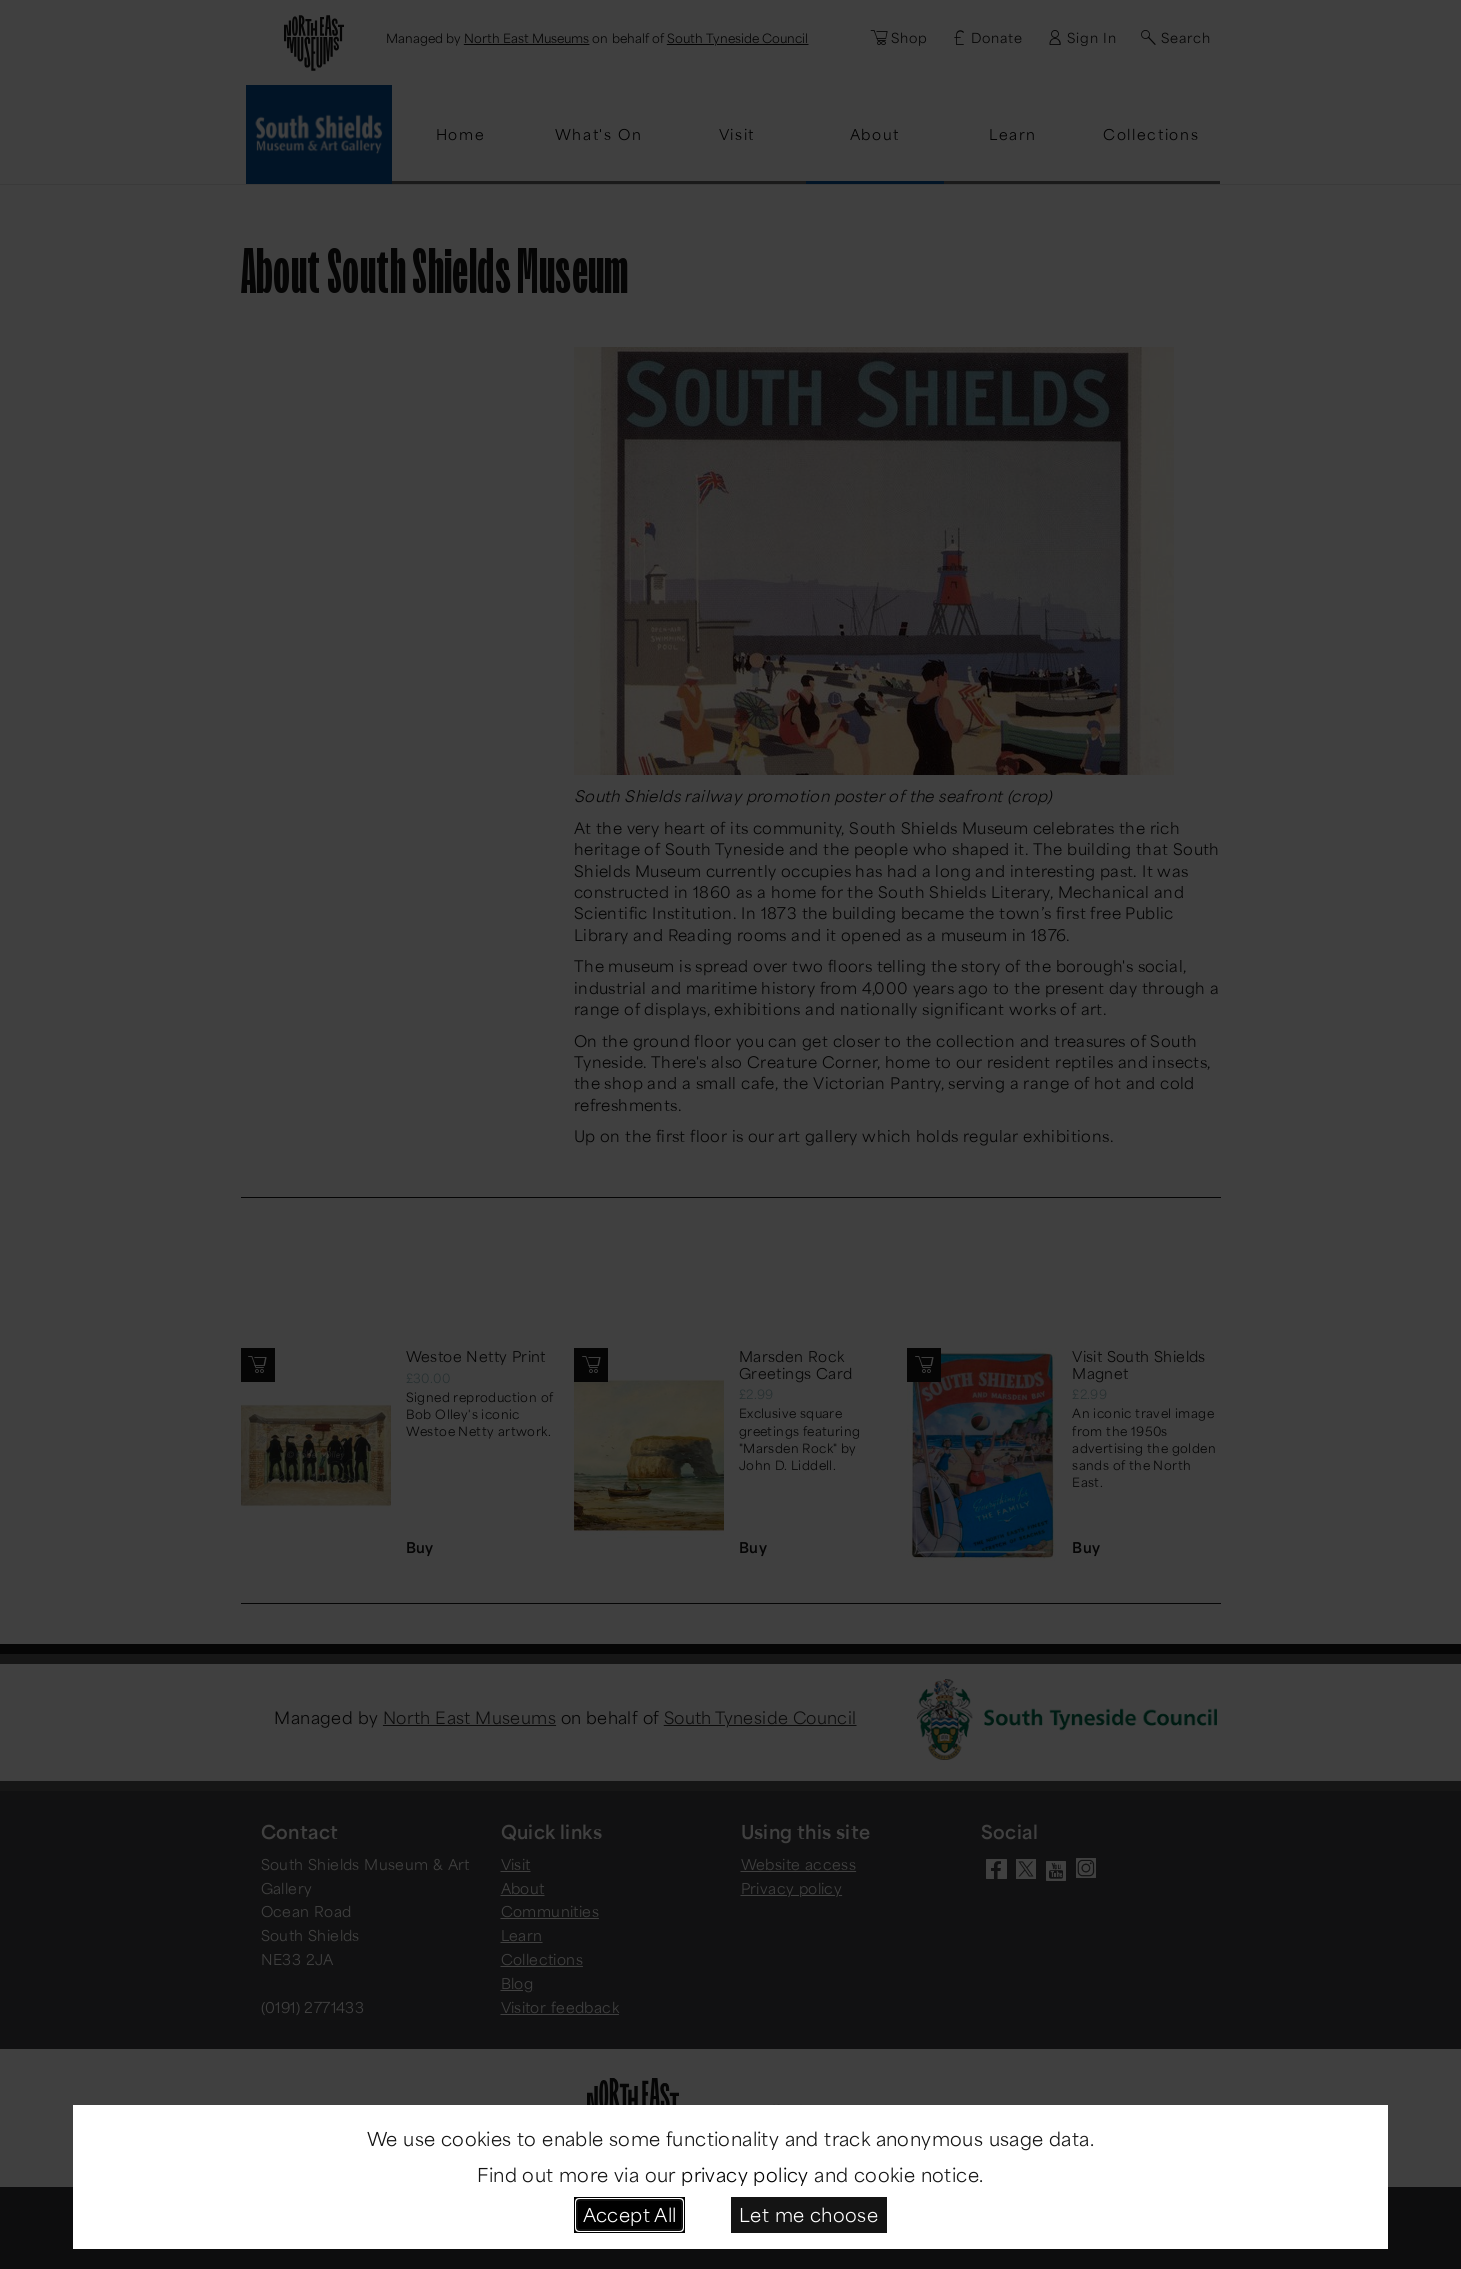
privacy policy (745, 2174)
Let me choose (808, 2214)
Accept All (630, 2214)
